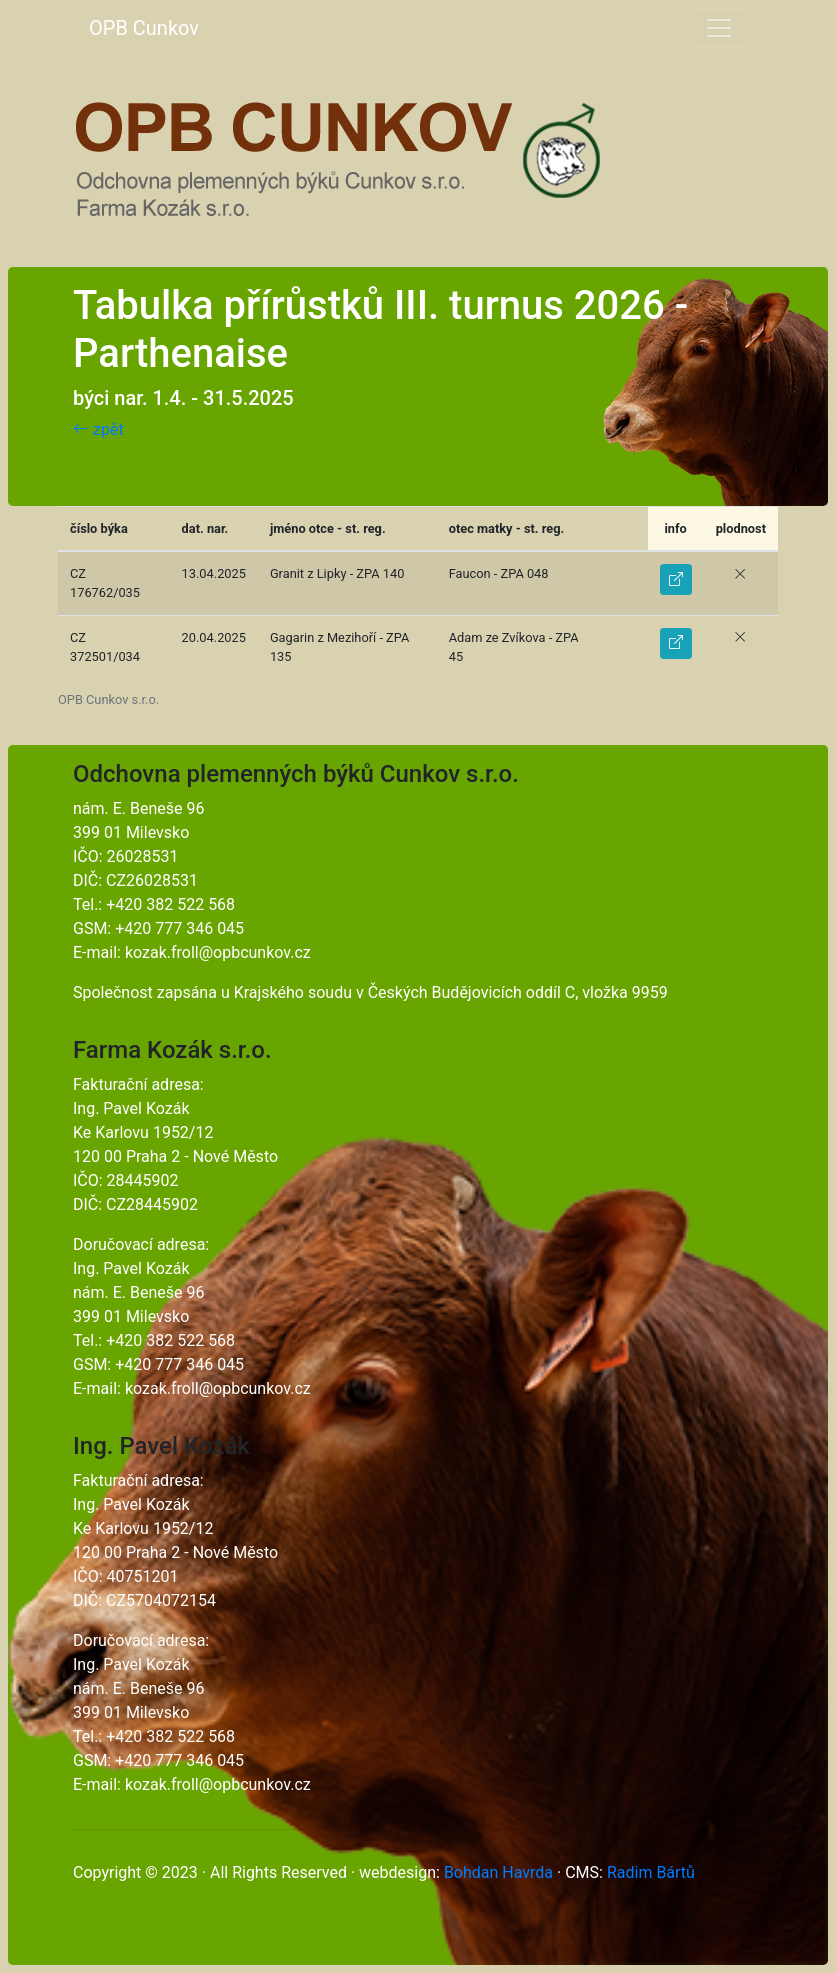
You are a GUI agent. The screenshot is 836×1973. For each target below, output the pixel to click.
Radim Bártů (651, 1872)
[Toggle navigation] (719, 28)
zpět (98, 429)
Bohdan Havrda (498, 1872)
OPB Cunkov (144, 28)
